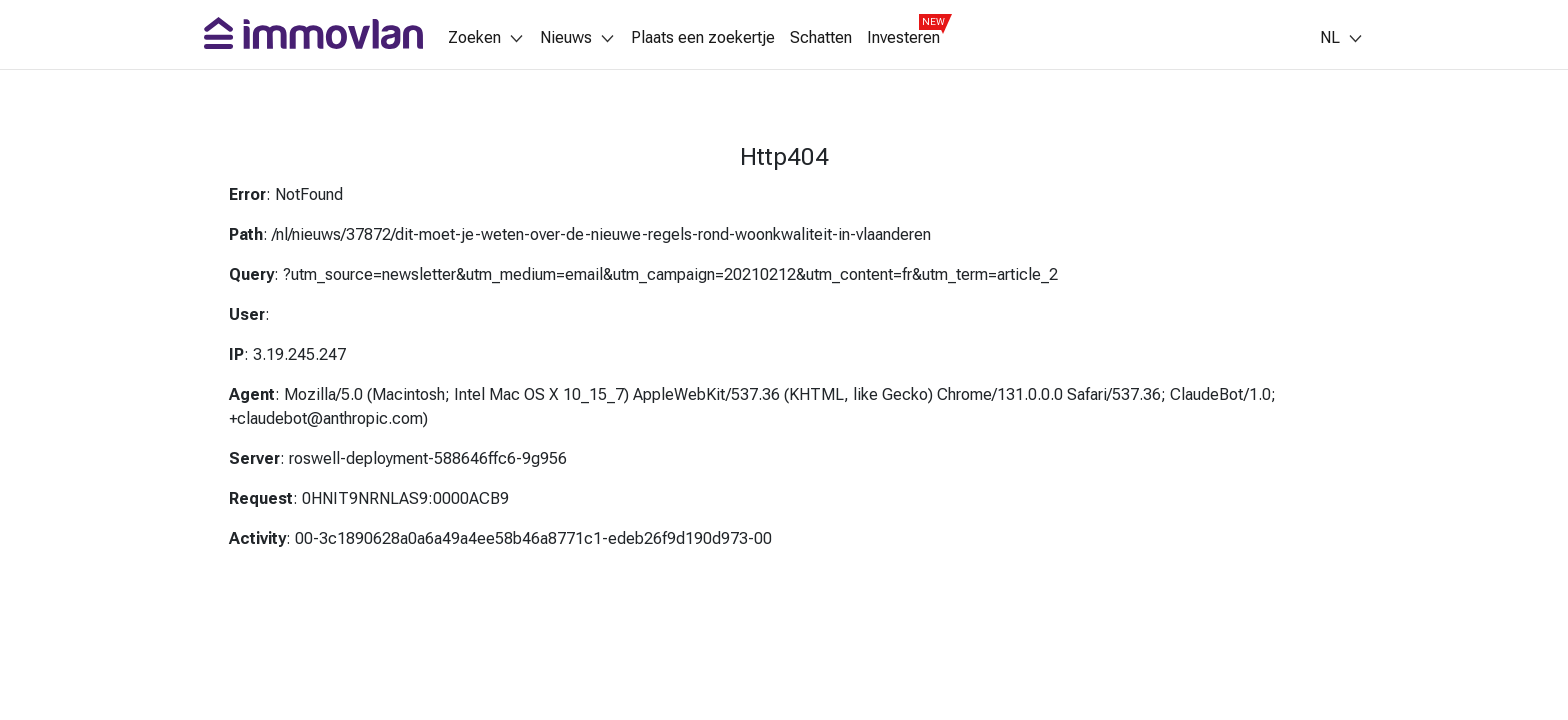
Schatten (821, 38)
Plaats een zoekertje (703, 38)
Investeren (903, 38)
